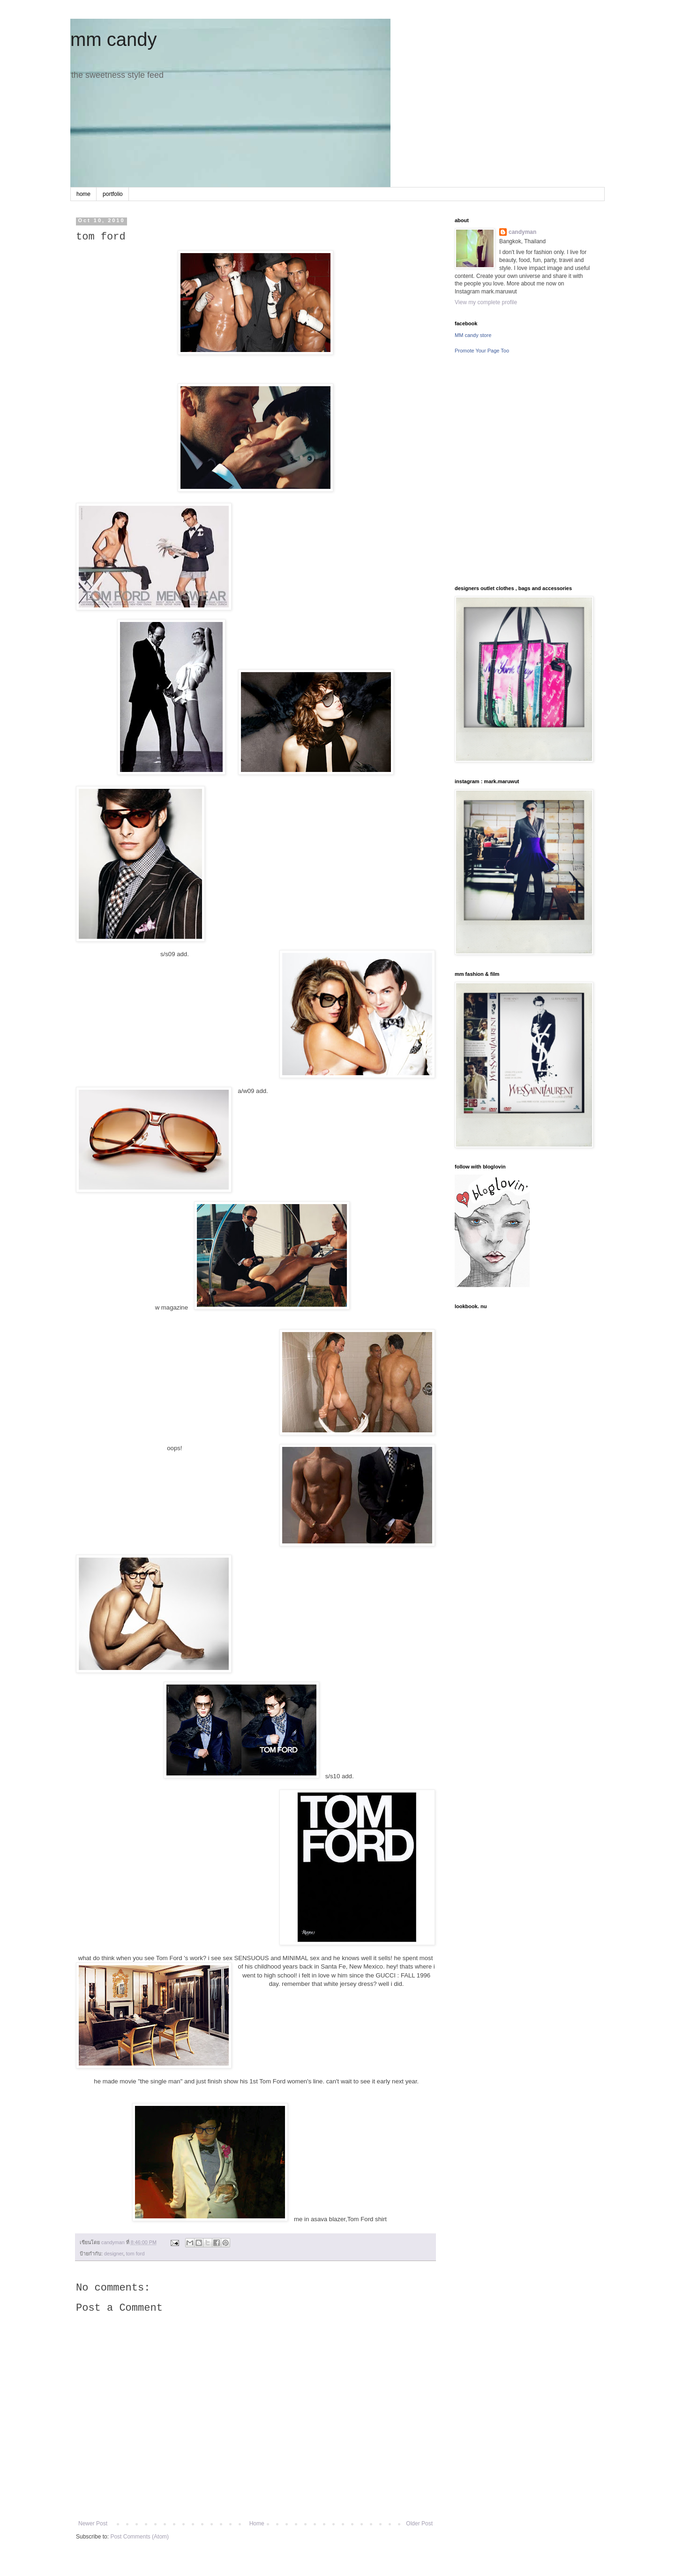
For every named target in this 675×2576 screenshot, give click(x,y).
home (83, 194)
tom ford (135, 2253)
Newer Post (92, 2523)
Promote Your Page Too (482, 350)
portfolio (113, 194)
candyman (522, 232)
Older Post (419, 2523)
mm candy (113, 39)
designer (113, 2253)
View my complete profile (486, 302)
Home (256, 2523)
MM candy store (473, 335)
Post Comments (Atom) (139, 2536)
